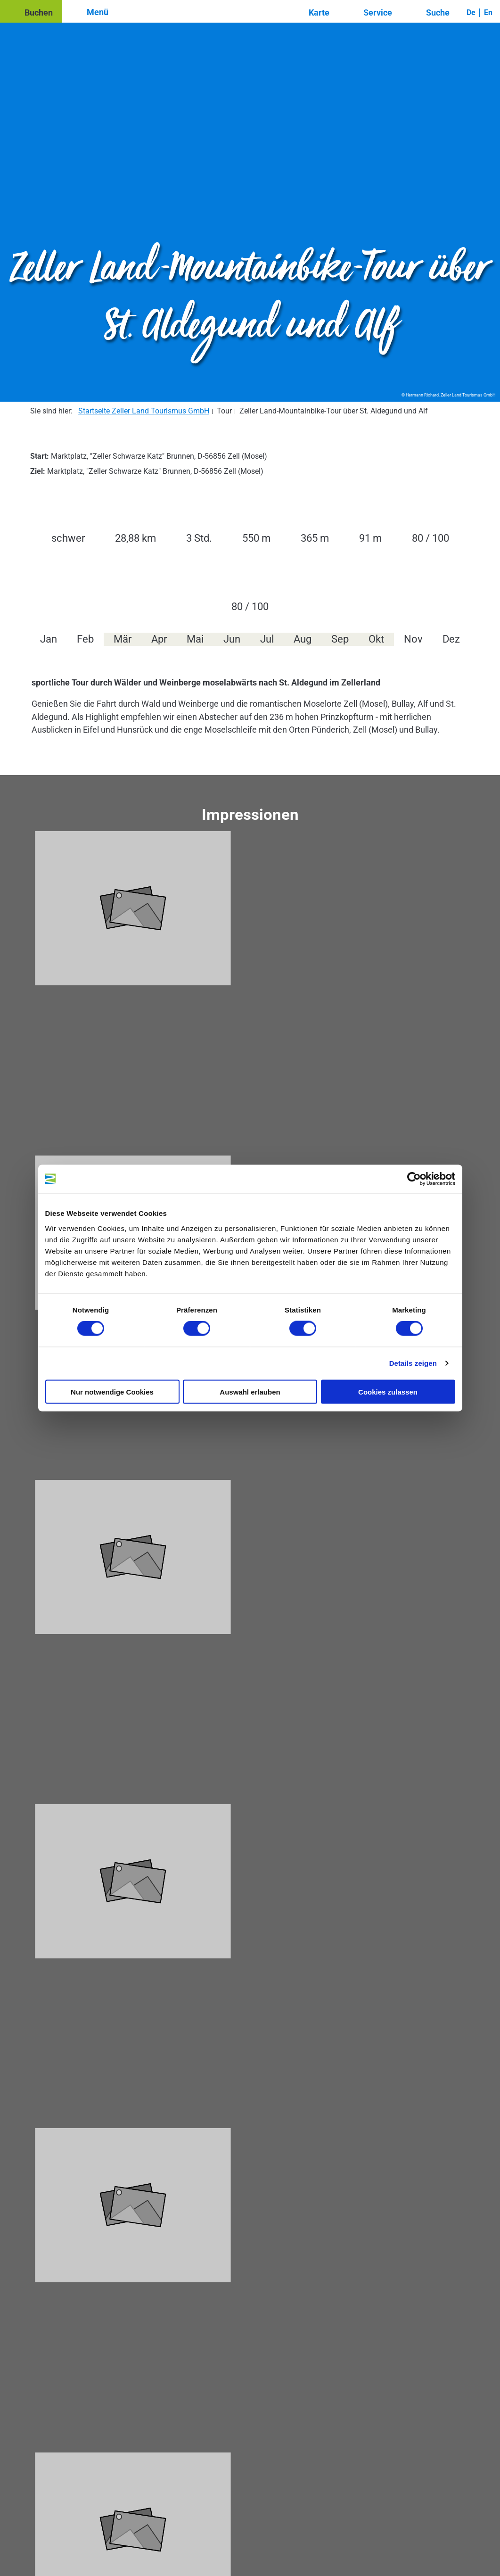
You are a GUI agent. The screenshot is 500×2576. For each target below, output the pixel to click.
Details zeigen (413, 1363)
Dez (451, 639)
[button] (31, 11)
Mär (122, 639)
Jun (231, 639)
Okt (376, 639)
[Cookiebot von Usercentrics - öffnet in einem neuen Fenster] (414, 1179)
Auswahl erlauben (250, 1391)
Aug (302, 639)
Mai (195, 639)
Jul (267, 639)
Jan (48, 639)
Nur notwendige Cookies (112, 1391)
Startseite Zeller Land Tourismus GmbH (143, 410)
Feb (85, 639)
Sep (340, 639)
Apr (159, 639)
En (488, 12)
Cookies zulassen (388, 1391)
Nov (413, 639)
